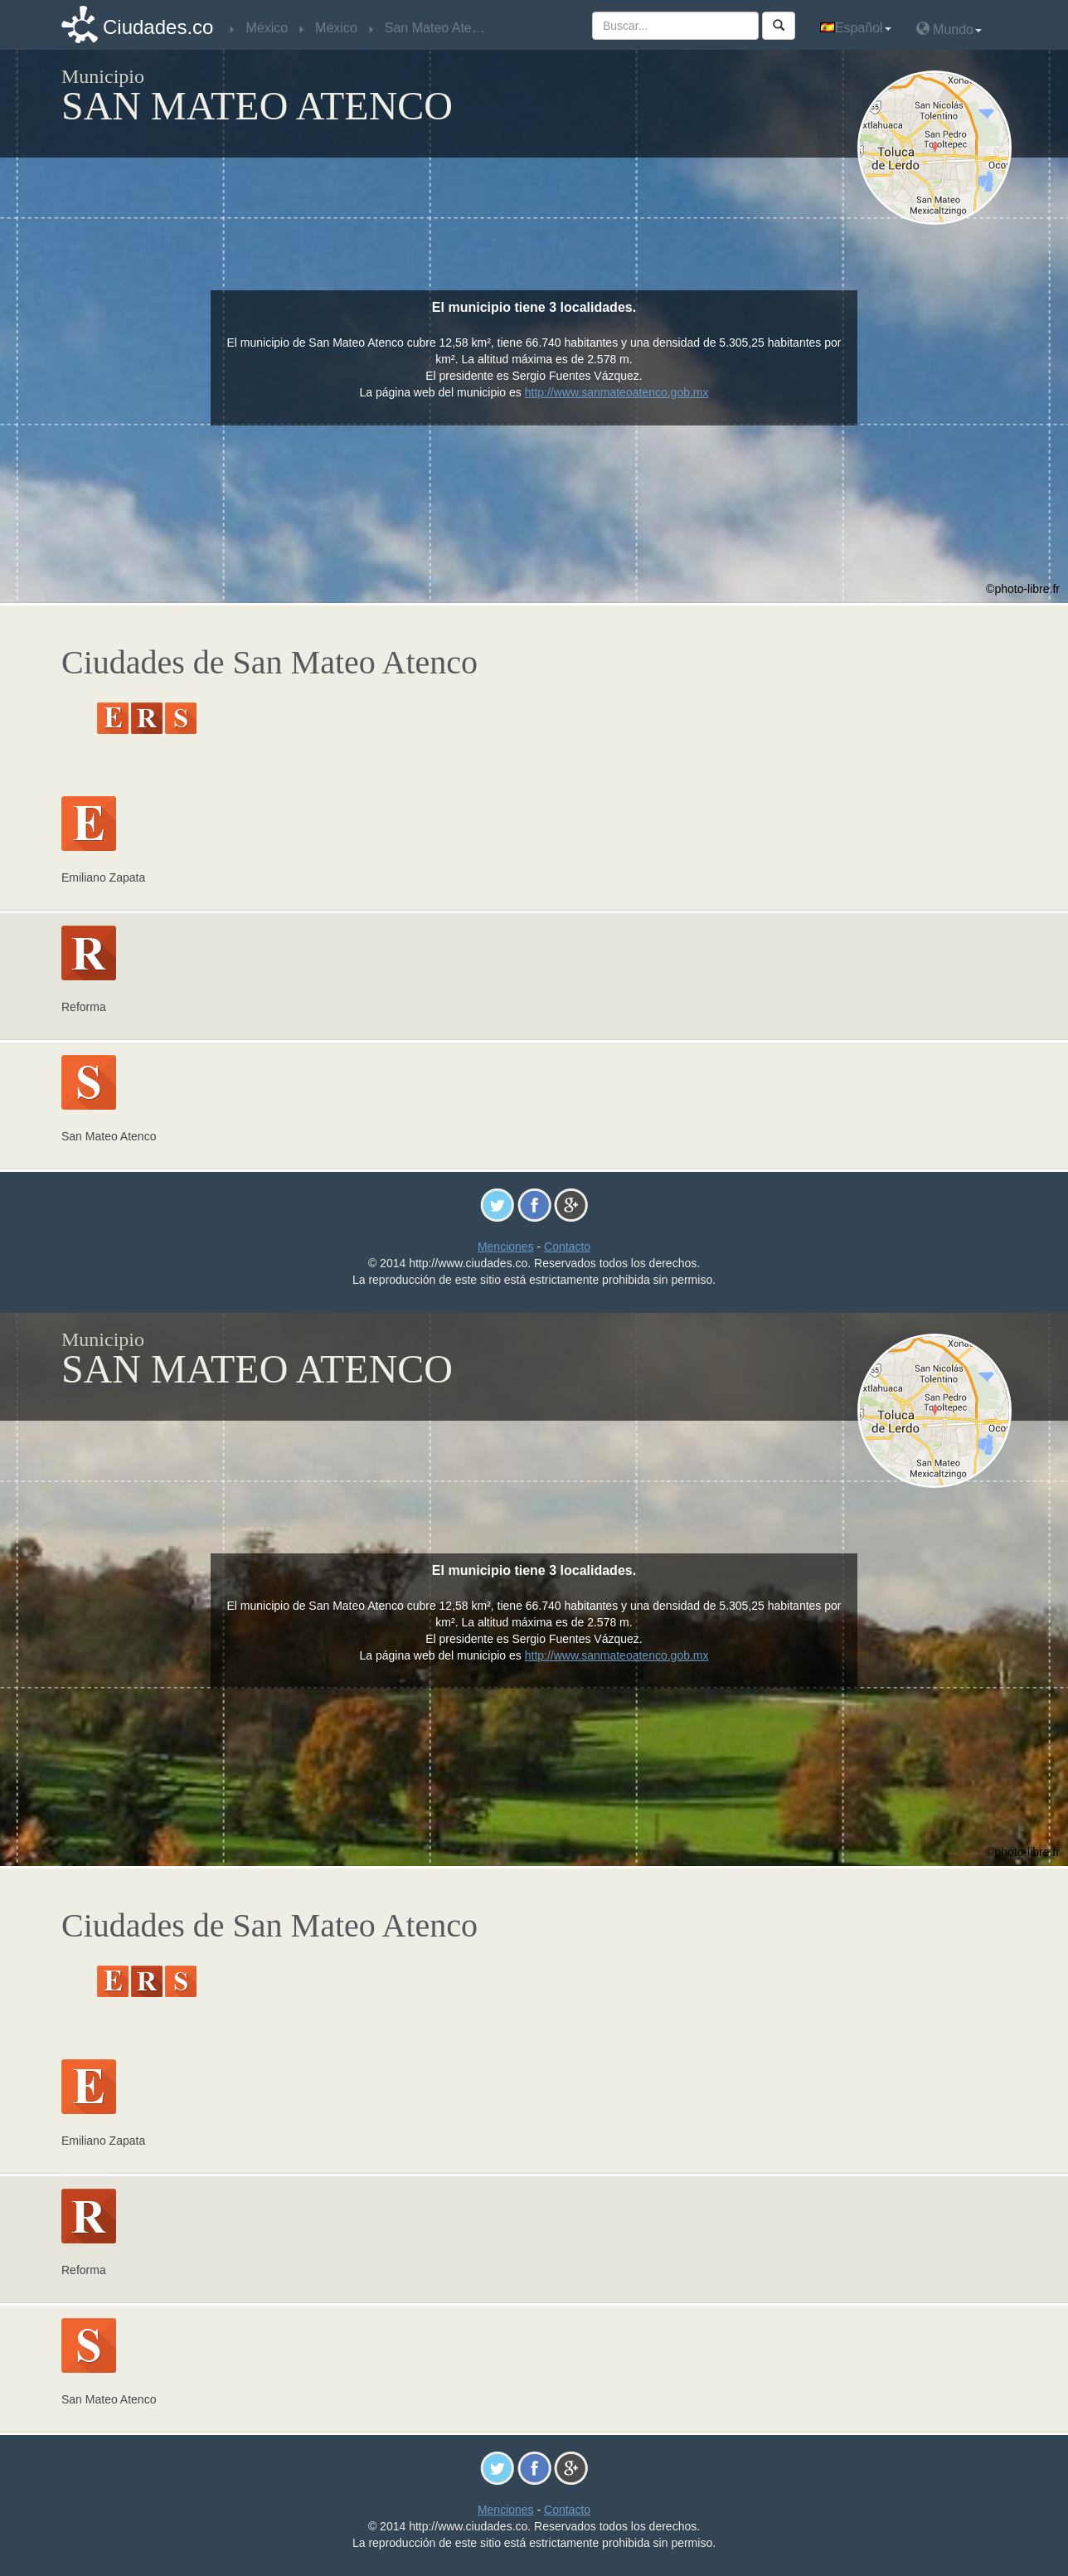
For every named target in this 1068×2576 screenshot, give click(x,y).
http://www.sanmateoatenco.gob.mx (617, 392)
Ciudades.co (158, 27)
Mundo (949, 28)
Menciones (506, 1246)
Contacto (567, 1246)
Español (855, 28)
